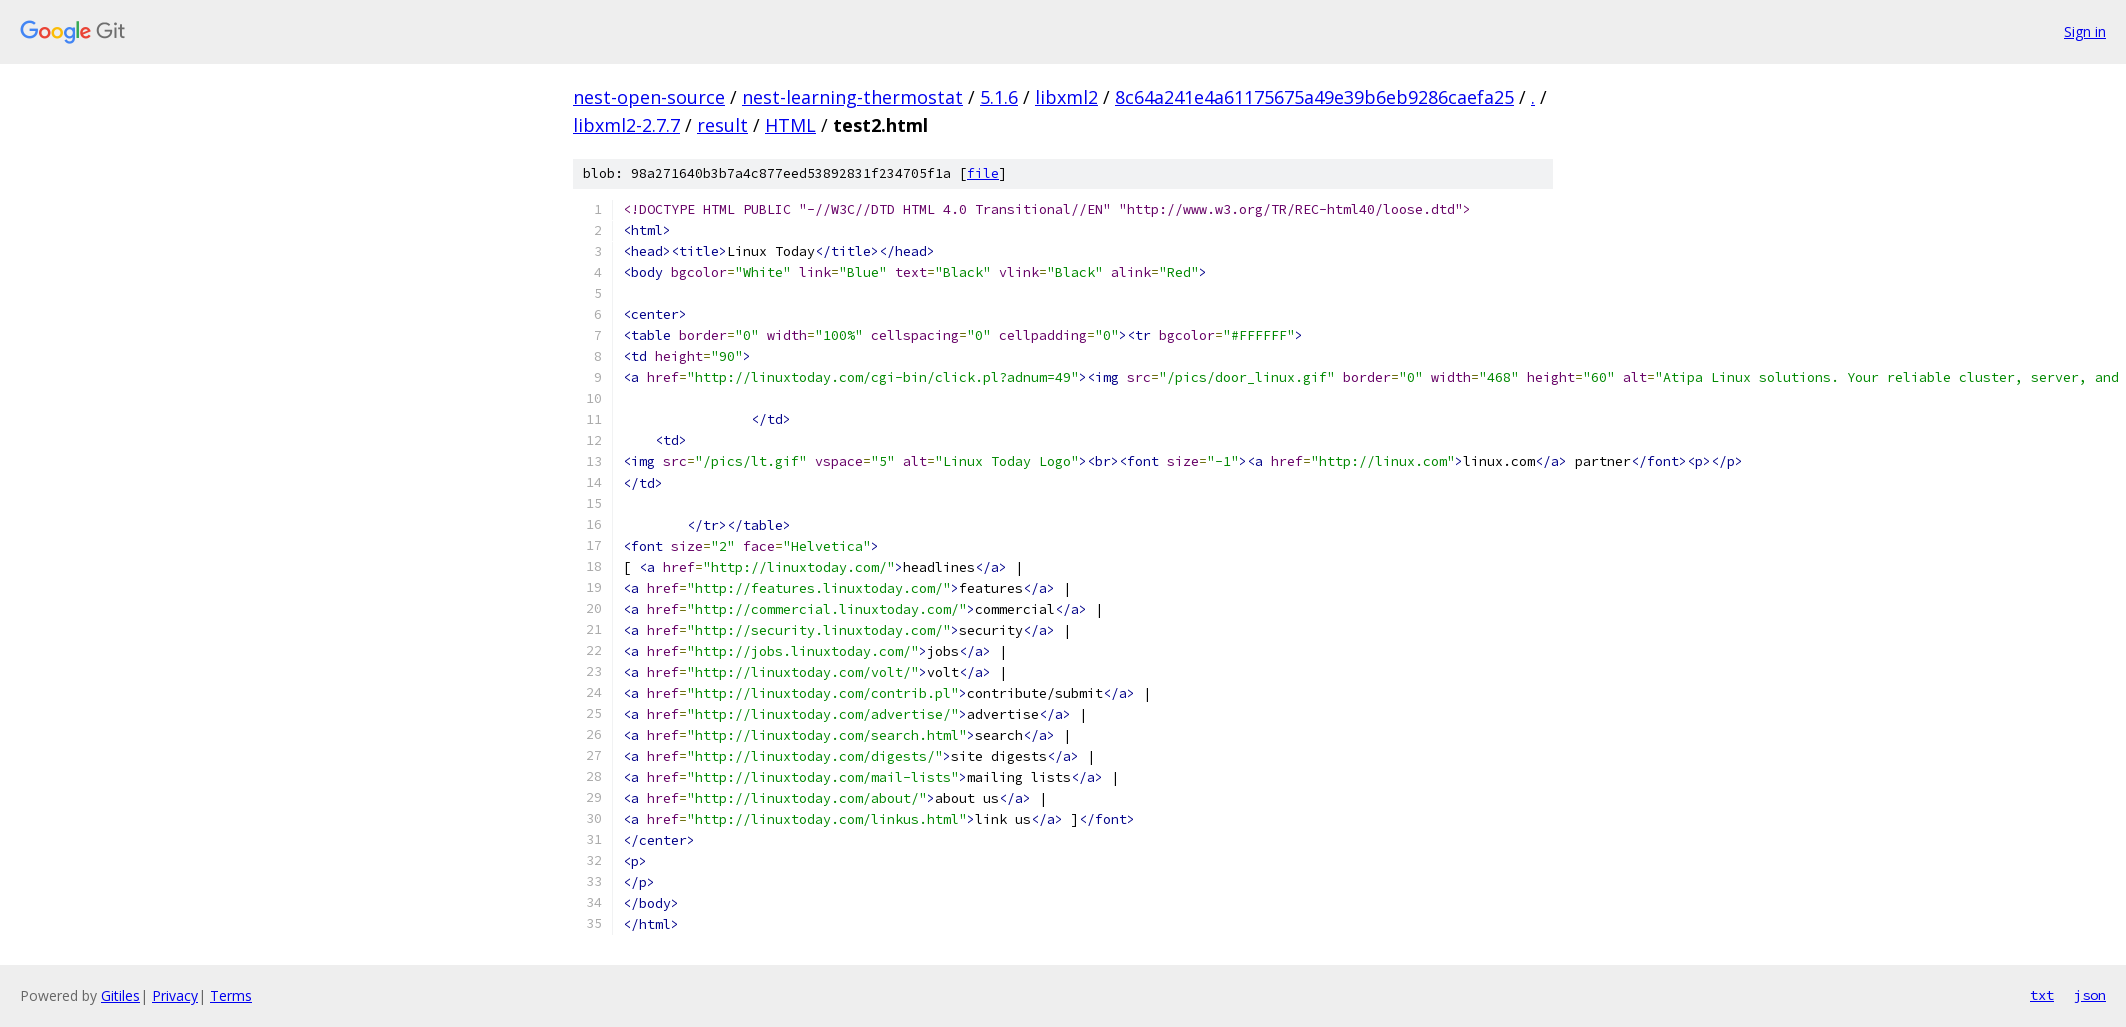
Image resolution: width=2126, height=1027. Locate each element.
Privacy (175, 995)
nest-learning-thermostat (852, 97)
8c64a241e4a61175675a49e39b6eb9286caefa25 (1314, 97)
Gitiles (120, 995)
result (722, 125)
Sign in (2085, 31)
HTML (790, 125)
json (2090, 995)
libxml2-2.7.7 (626, 125)
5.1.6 (999, 97)
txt (2042, 995)
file (983, 173)
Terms (231, 995)
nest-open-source (649, 97)
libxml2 (1066, 97)
